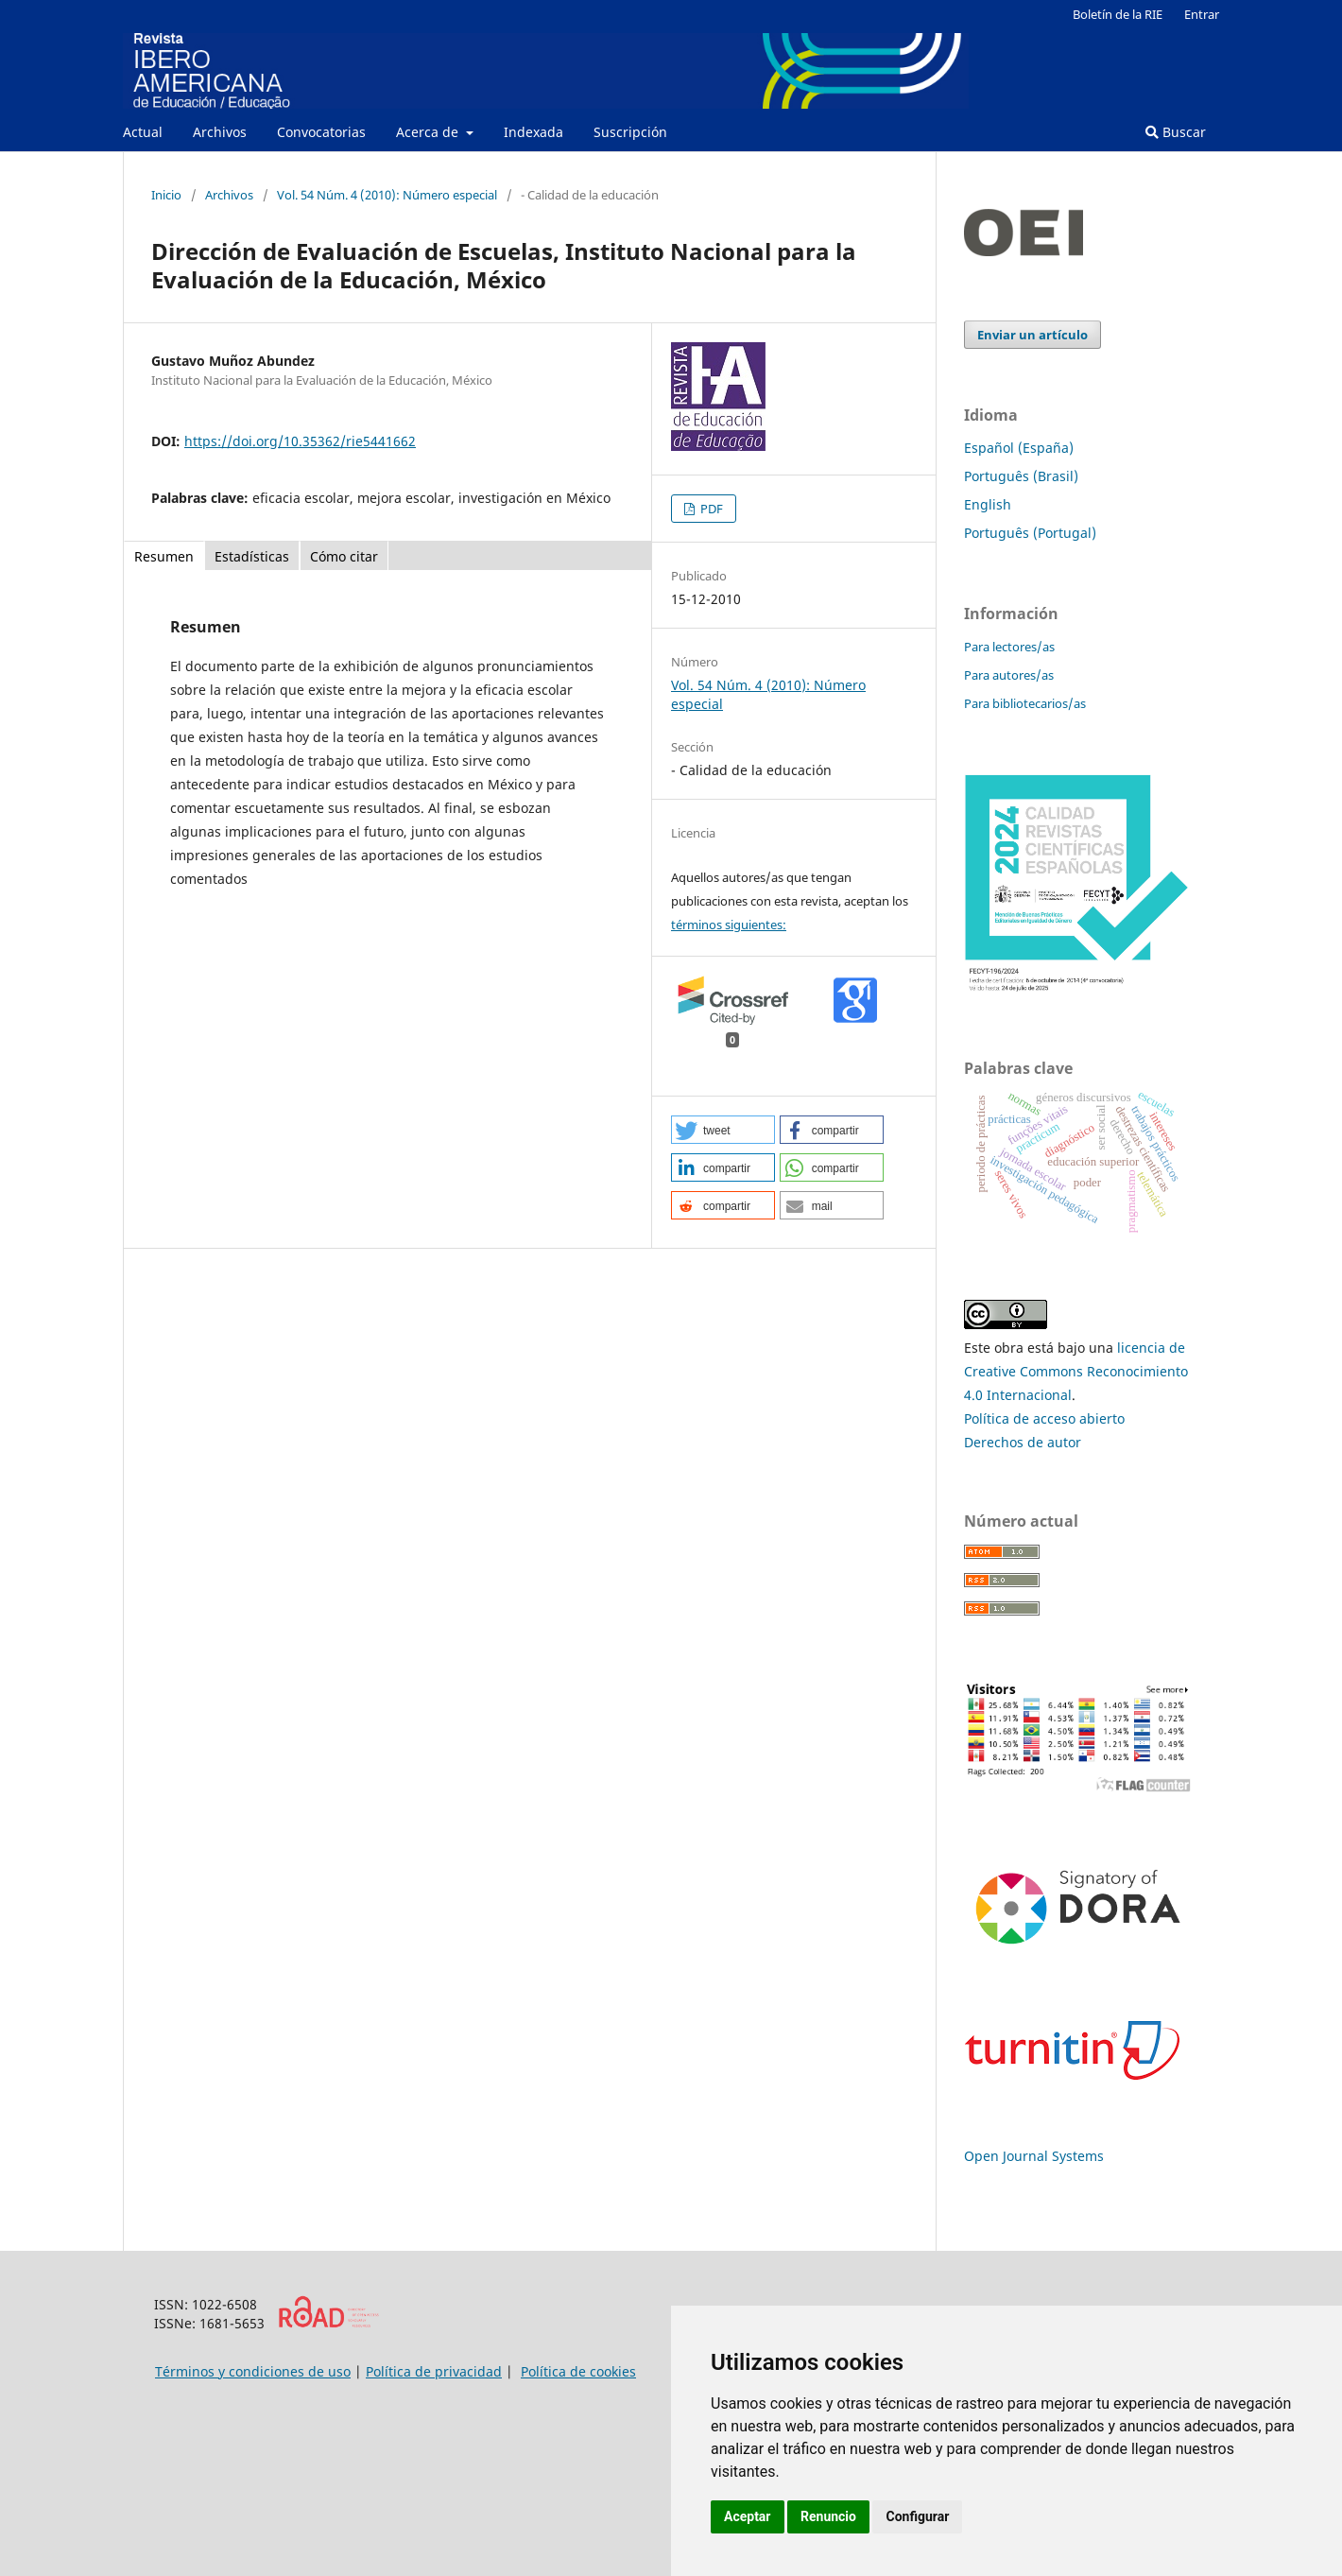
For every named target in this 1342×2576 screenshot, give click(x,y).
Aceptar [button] (747, 2516)
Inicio (166, 194)
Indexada (533, 132)
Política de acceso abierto (1044, 1418)
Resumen (164, 556)
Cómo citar (344, 556)
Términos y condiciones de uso (253, 2371)
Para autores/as (1009, 674)
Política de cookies (578, 2371)
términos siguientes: (728, 924)
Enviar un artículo (1032, 334)
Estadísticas (252, 556)
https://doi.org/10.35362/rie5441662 (300, 441)
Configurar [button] (917, 2516)
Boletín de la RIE (1117, 14)
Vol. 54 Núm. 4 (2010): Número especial (387, 194)
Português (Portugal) (1030, 533)
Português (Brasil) (1021, 476)
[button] (723, 1129)
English (987, 504)
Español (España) (1019, 448)
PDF (710, 508)
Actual (143, 132)
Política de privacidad (434, 2371)
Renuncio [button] (828, 2516)
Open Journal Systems (1034, 2156)
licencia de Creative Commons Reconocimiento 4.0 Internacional (1076, 1371)
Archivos (220, 132)
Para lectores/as (1009, 646)
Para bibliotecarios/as (1025, 703)
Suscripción (630, 132)
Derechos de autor (1022, 1442)
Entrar (1201, 14)
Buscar (1175, 132)
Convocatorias (321, 132)
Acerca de (429, 132)
